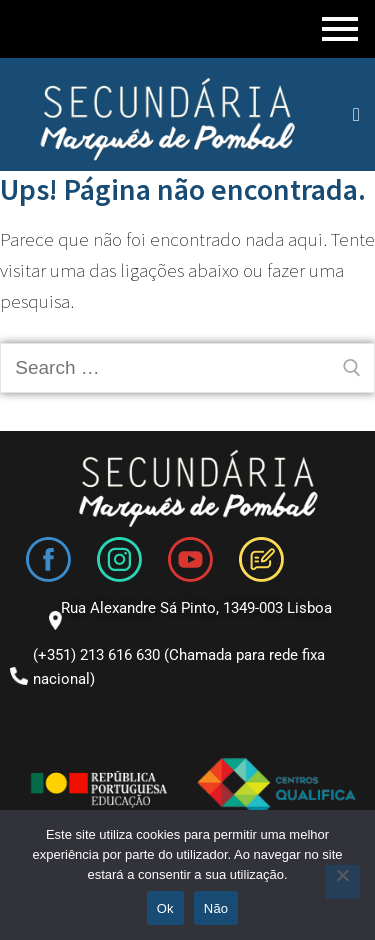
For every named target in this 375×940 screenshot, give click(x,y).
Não (216, 908)
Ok (165, 908)
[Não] (343, 882)
